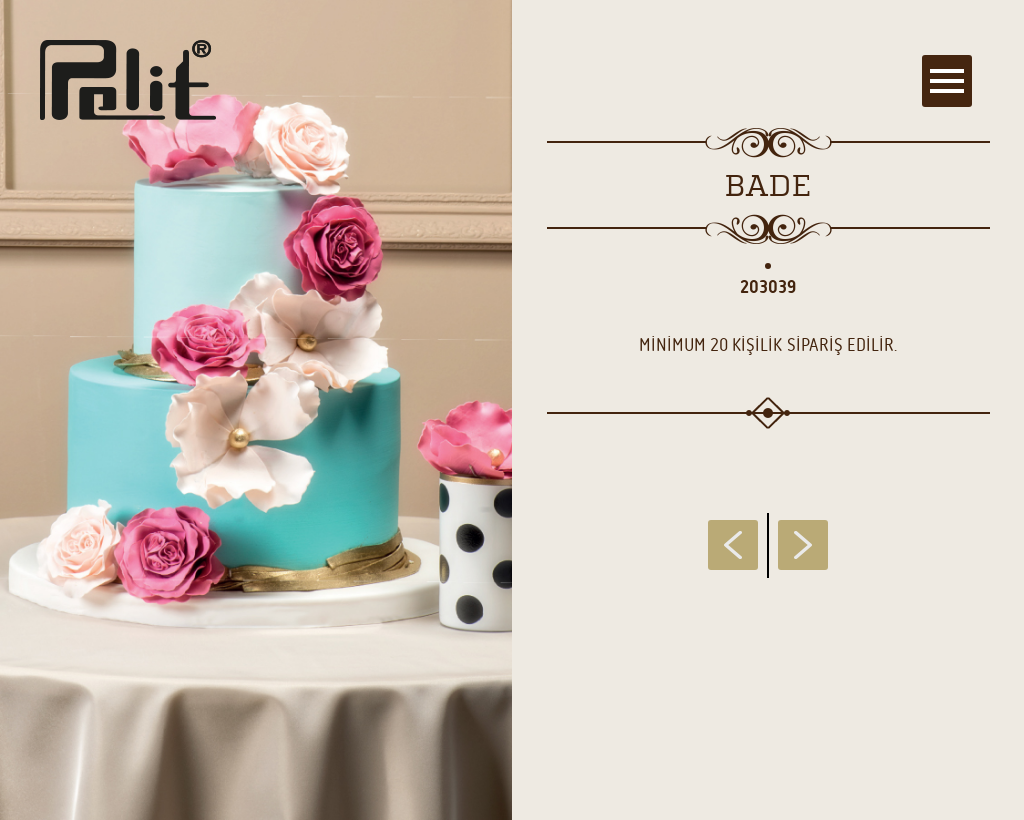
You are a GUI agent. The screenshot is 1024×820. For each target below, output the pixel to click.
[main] (512, 410)
